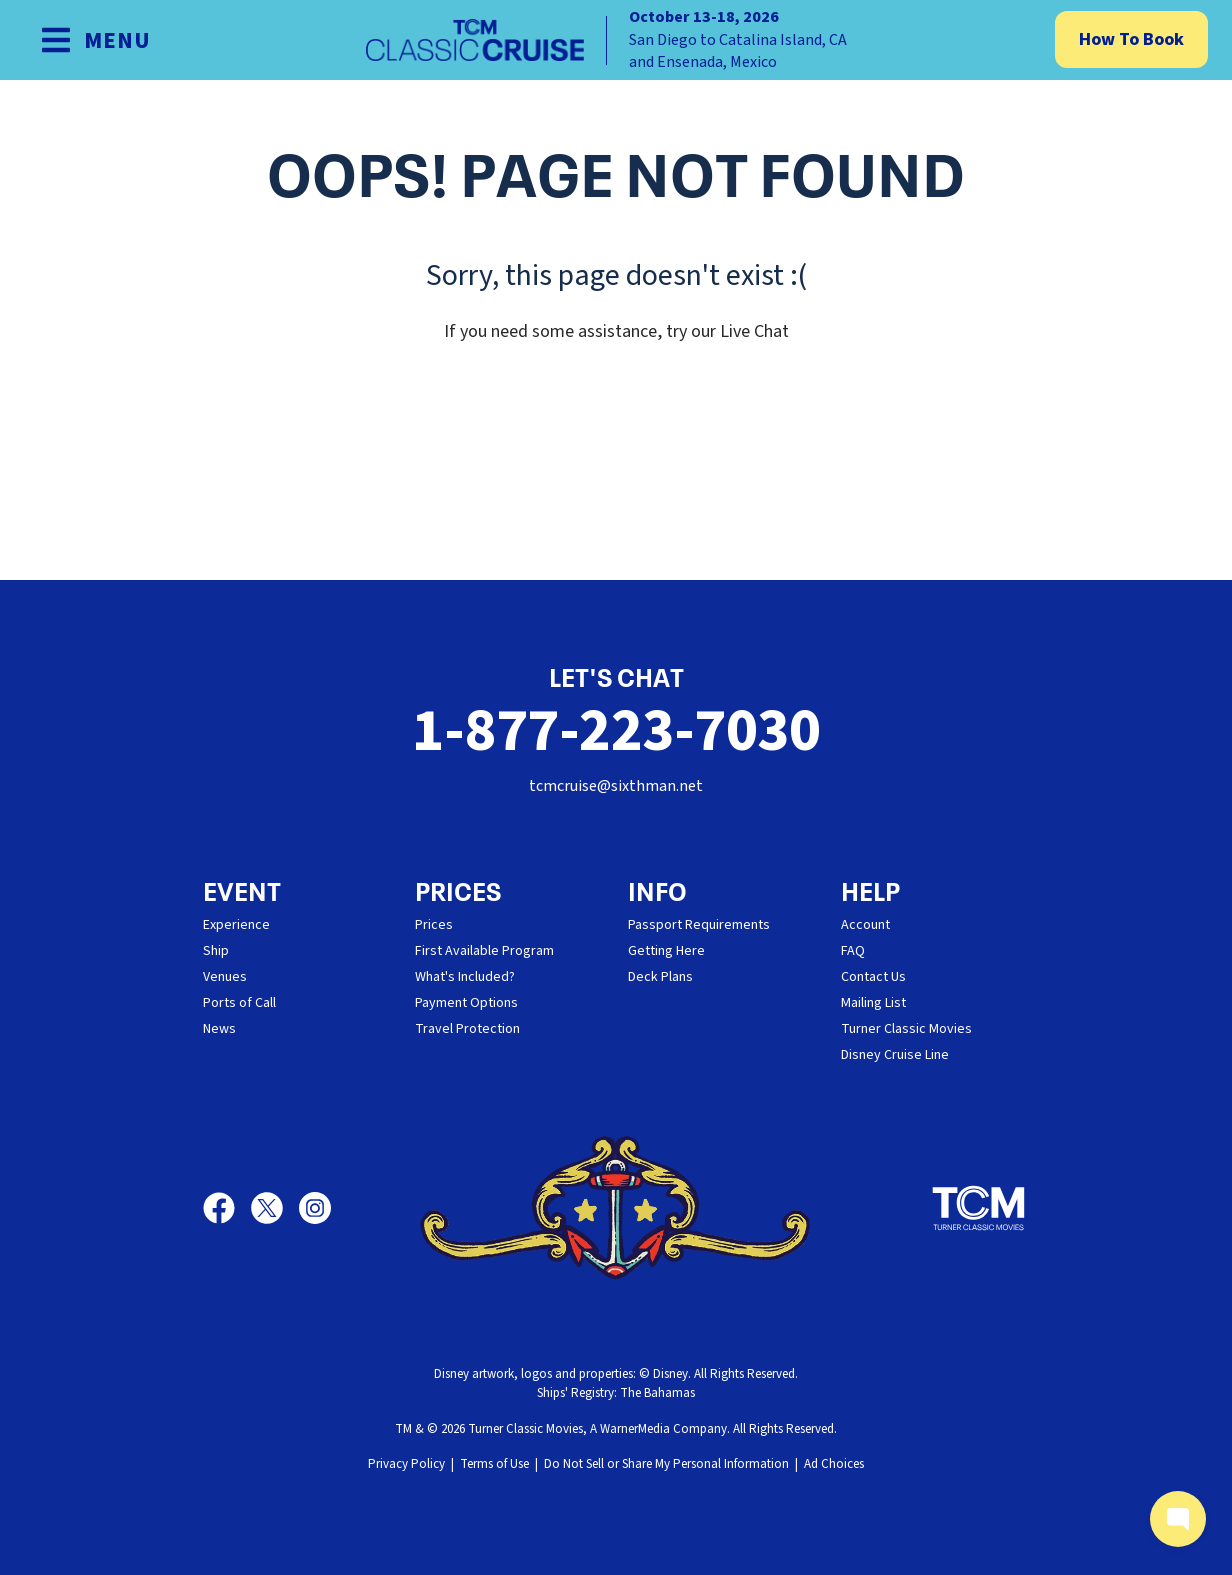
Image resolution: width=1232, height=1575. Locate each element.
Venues (225, 977)
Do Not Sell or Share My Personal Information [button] (666, 1464)
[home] (616, 40)
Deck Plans (660, 977)
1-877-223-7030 (616, 731)
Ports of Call (239, 1003)
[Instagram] (315, 1208)
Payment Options (466, 1003)
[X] (275, 1208)
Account (865, 925)
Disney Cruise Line (895, 1055)
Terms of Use (494, 1464)
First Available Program (484, 951)
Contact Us (873, 977)
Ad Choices (834, 1464)
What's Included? (465, 977)
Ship (216, 951)
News (219, 1029)
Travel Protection (467, 1029)
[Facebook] (227, 1208)
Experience (236, 925)
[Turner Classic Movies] (979, 1208)
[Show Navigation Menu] (95, 40)
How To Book (1131, 39)
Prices (434, 925)
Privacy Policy (406, 1464)
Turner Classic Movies (906, 1029)
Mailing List (873, 1003)
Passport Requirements (699, 925)
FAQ (853, 951)
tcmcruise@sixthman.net (616, 786)
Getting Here (666, 951)
